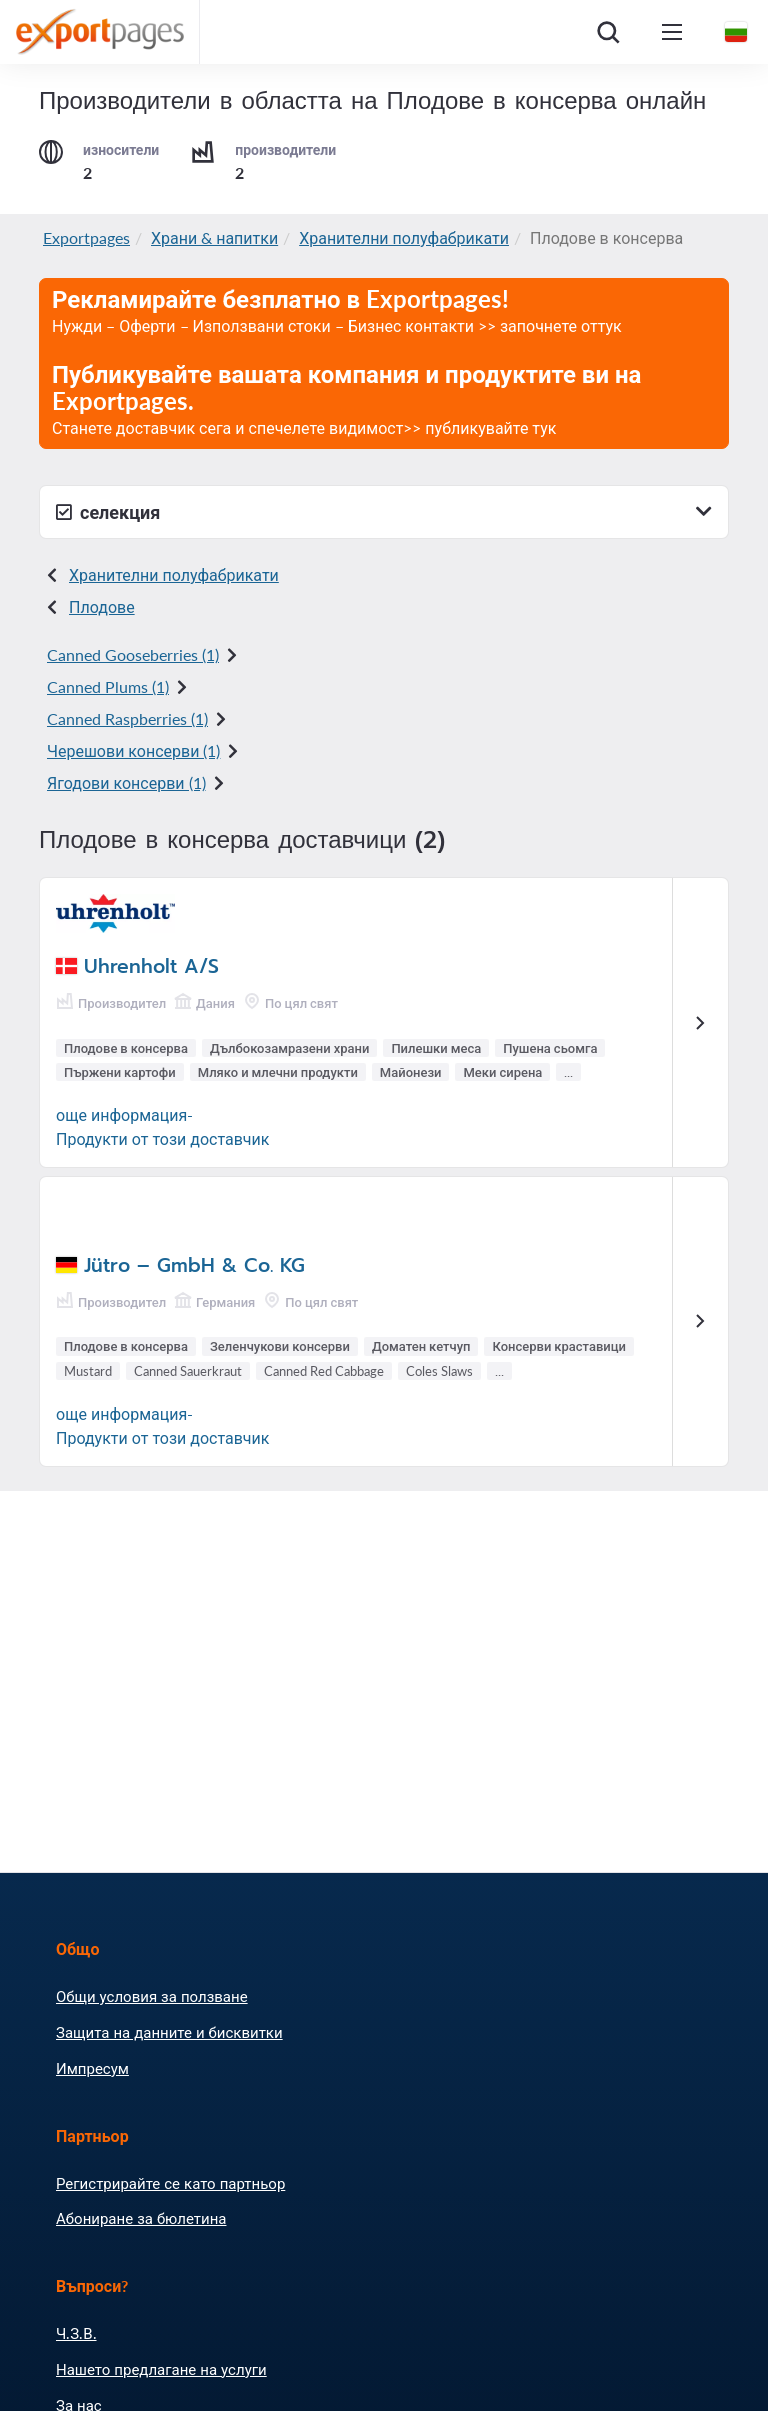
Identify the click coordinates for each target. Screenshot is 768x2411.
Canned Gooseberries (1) (133, 654)
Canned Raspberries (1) (127, 718)
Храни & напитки (214, 237)
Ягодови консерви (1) (126, 782)
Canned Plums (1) (108, 686)
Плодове (102, 606)
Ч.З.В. (76, 2333)
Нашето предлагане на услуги (161, 2369)
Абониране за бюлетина (141, 2218)
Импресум (92, 2068)
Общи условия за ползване (152, 1996)
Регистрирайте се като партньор (170, 2183)
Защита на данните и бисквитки (169, 2032)
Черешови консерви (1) (133, 750)
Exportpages (86, 237)
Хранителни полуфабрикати (404, 237)
